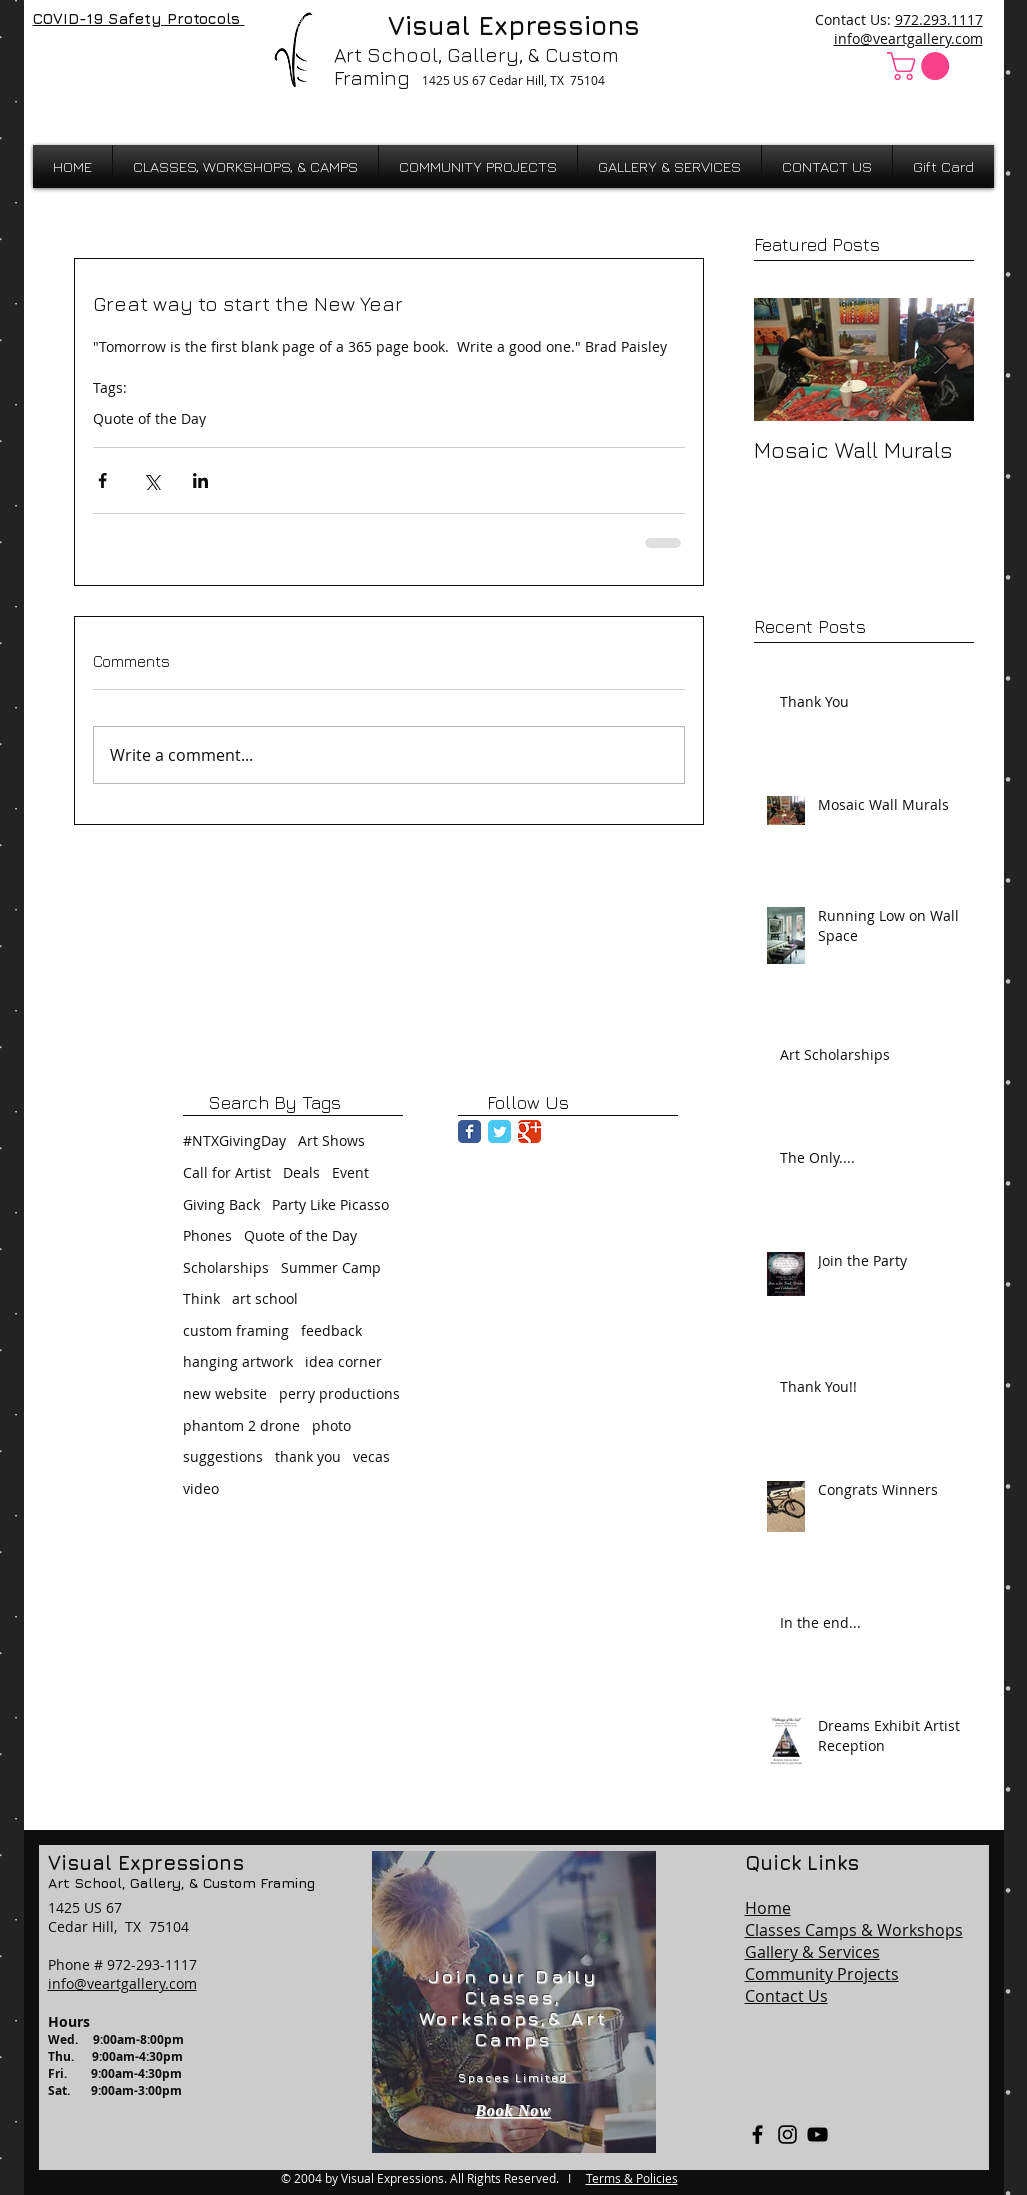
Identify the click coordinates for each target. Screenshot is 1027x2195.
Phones (207, 1235)
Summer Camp (331, 1267)
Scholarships (226, 1267)
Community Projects (822, 1974)
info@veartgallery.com (908, 38)
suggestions (223, 1456)
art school (265, 1298)
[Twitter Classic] (499, 1131)
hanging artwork (238, 1361)
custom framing (236, 1330)
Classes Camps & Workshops (854, 1930)
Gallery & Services (812, 1952)
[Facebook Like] (85, 62)
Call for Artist (227, 1172)
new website (225, 1393)
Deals (301, 1172)
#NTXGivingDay (234, 1140)
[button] (921, 66)
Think (201, 1298)
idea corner (343, 1361)
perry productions (339, 1393)
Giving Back (221, 1204)
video (201, 1488)
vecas (371, 1456)
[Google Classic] (529, 1131)
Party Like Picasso (330, 1204)
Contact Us (786, 1996)
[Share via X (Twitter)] (151, 480)
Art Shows (331, 1140)
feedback (331, 1330)
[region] (514, 2002)
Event (350, 1172)
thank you (308, 1456)
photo (331, 1425)
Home (768, 1908)
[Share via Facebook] (102, 480)
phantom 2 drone (241, 1425)
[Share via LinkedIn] (200, 480)
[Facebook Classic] (469, 1131)
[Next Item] (942, 359)
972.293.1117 (939, 19)
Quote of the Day (149, 418)
